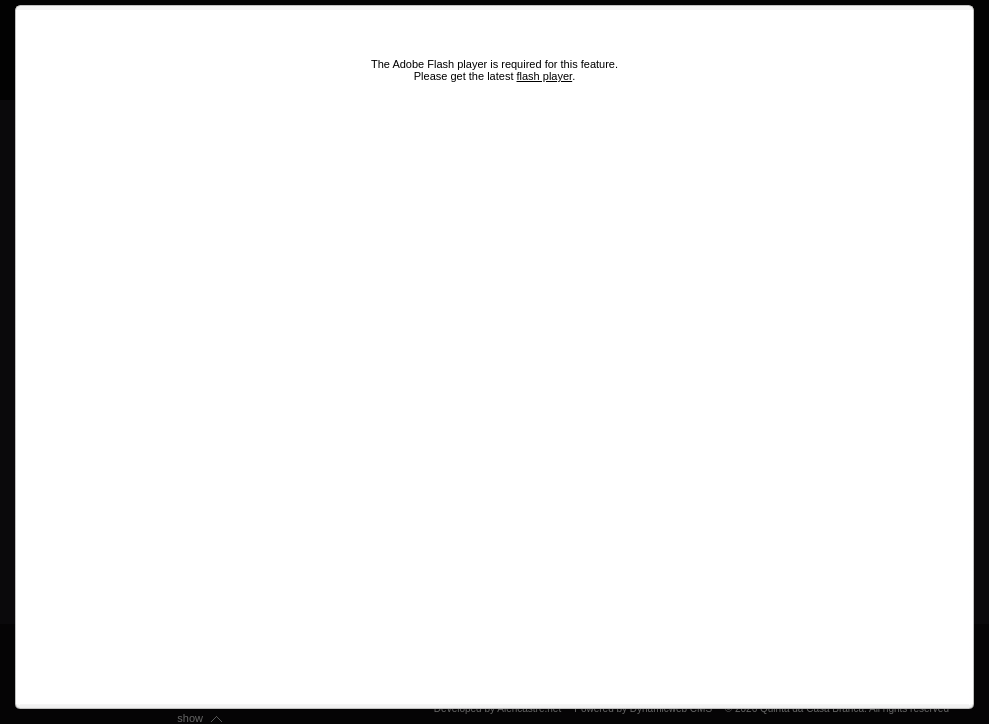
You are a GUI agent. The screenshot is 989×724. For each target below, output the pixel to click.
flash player (545, 76)
